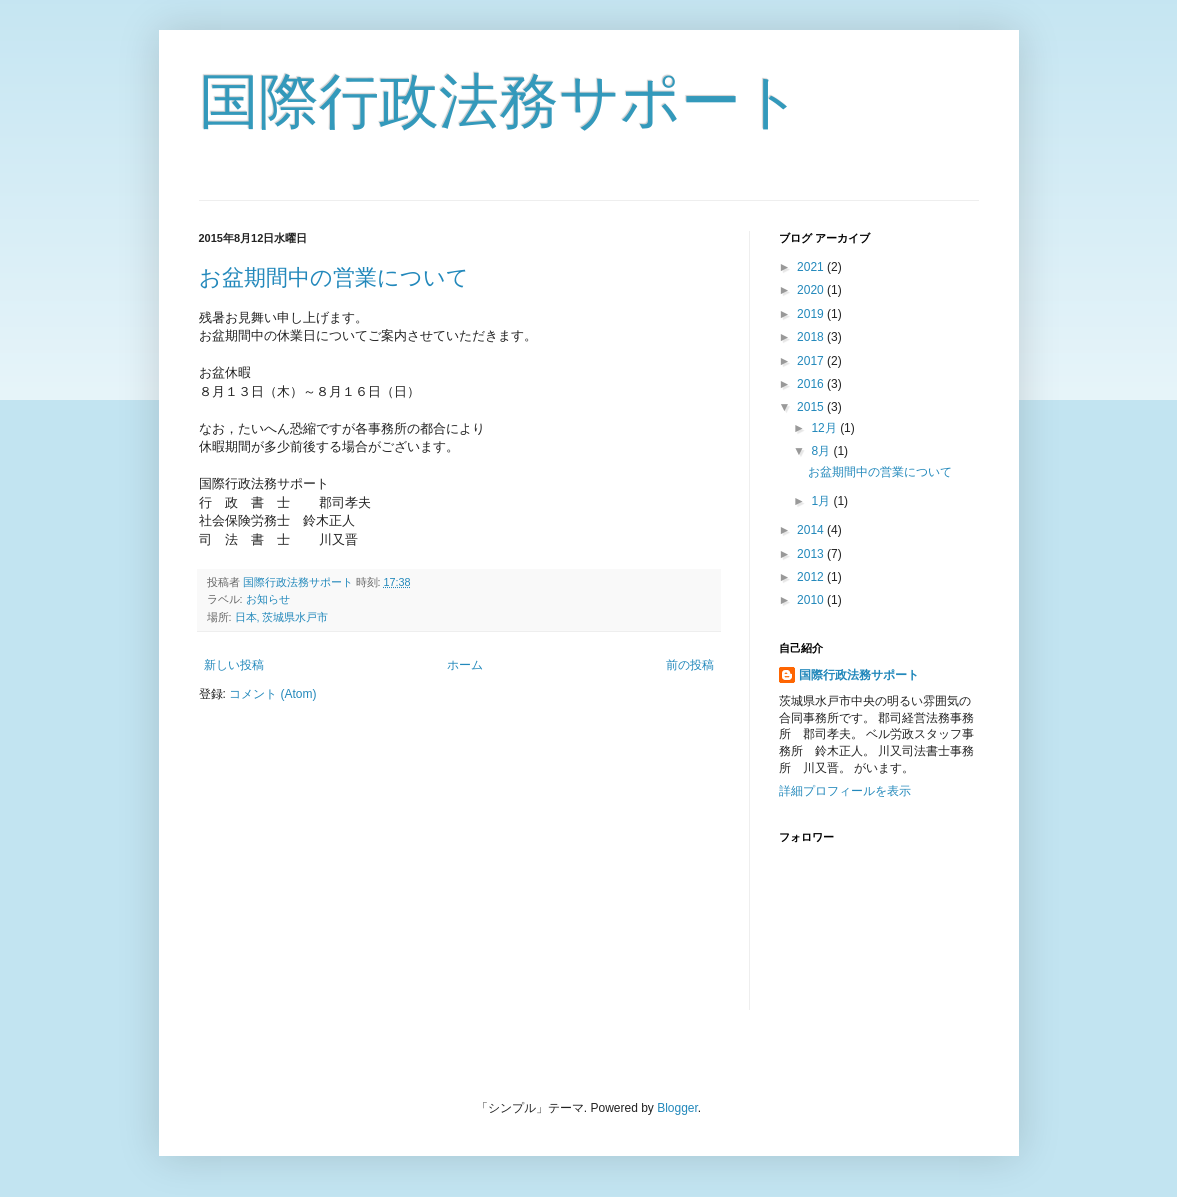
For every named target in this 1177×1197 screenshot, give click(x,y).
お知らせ (268, 599)
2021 (812, 267)
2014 (812, 530)
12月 (825, 428)
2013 (812, 554)
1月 (822, 501)
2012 (812, 577)
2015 (812, 407)
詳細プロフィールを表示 (845, 791)
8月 (822, 451)
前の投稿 (690, 665)
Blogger (677, 1108)
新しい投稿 (234, 665)
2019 (812, 314)
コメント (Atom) (272, 694)
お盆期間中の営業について (334, 277)
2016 (812, 384)
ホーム (465, 665)
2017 (812, 361)
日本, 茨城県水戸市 (282, 617)
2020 (812, 290)
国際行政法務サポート (500, 101)
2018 (812, 337)
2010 (812, 600)
